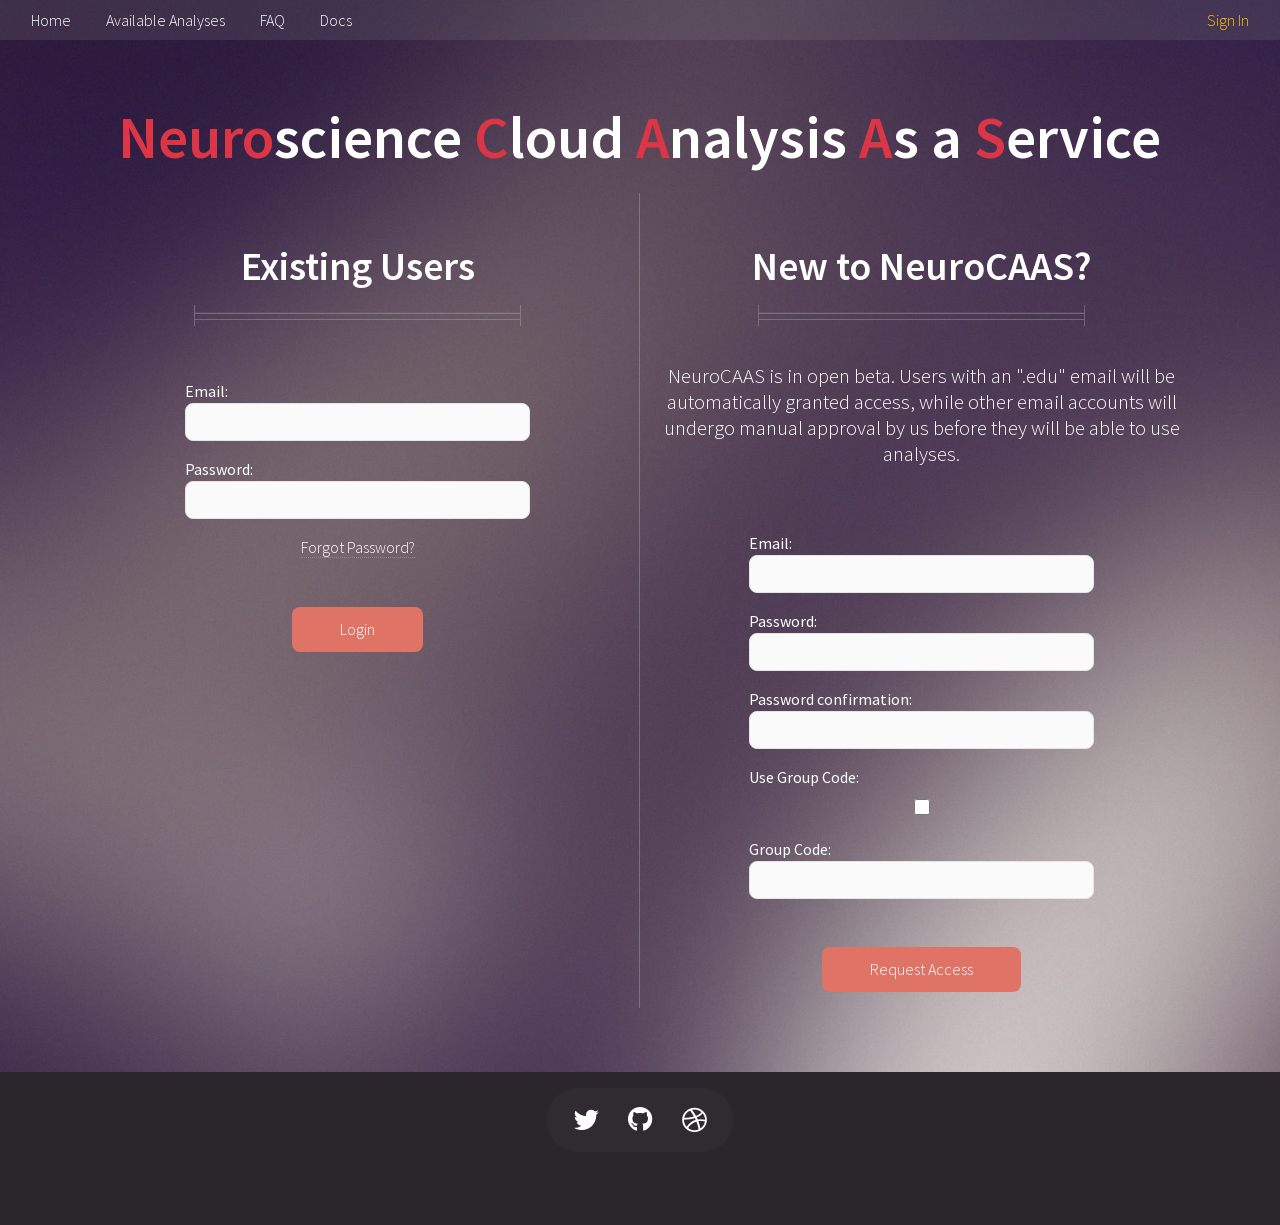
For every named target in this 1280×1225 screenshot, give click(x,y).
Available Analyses (165, 20)
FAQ (272, 20)
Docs (336, 20)
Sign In (1228, 20)
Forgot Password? (358, 547)
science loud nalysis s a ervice (639, 136)
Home (51, 20)
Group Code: (790, 849)
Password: (219, 469)
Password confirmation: (830, 699)
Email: (206, 391)
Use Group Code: (804, 777)
